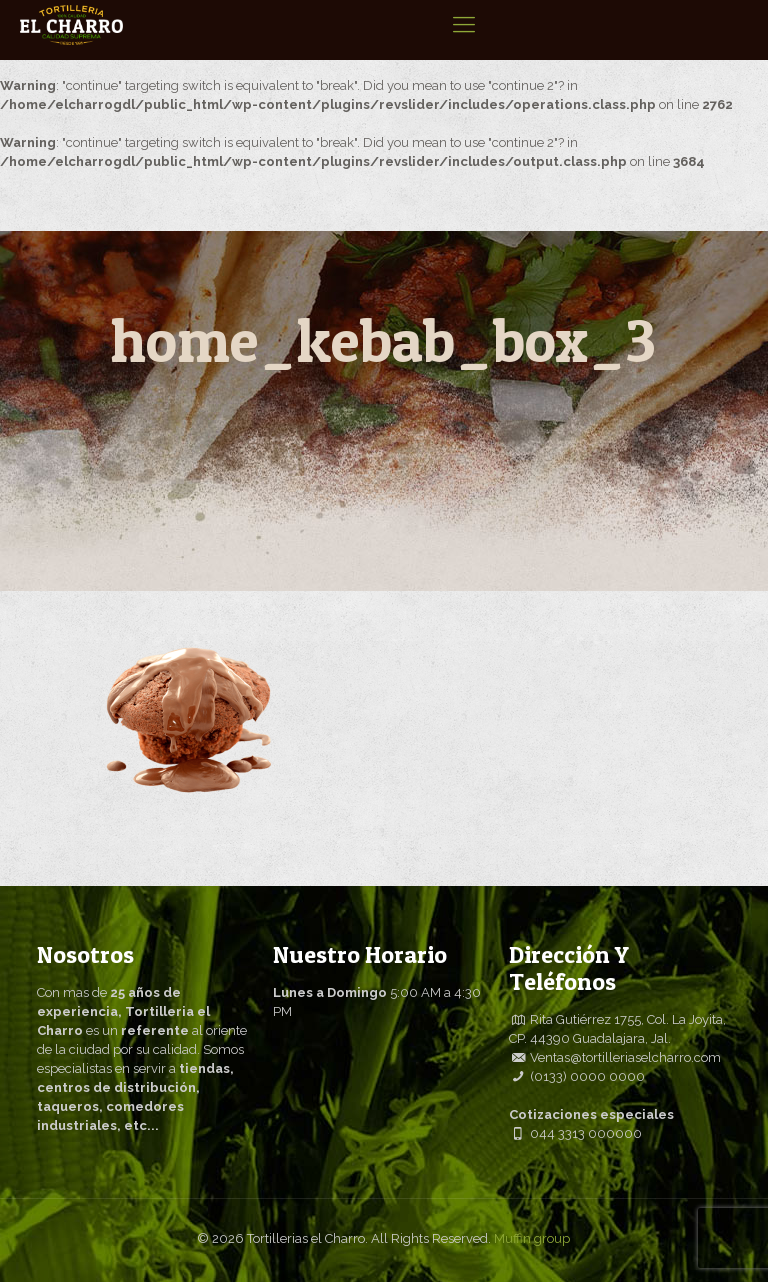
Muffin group (532, 1238)
